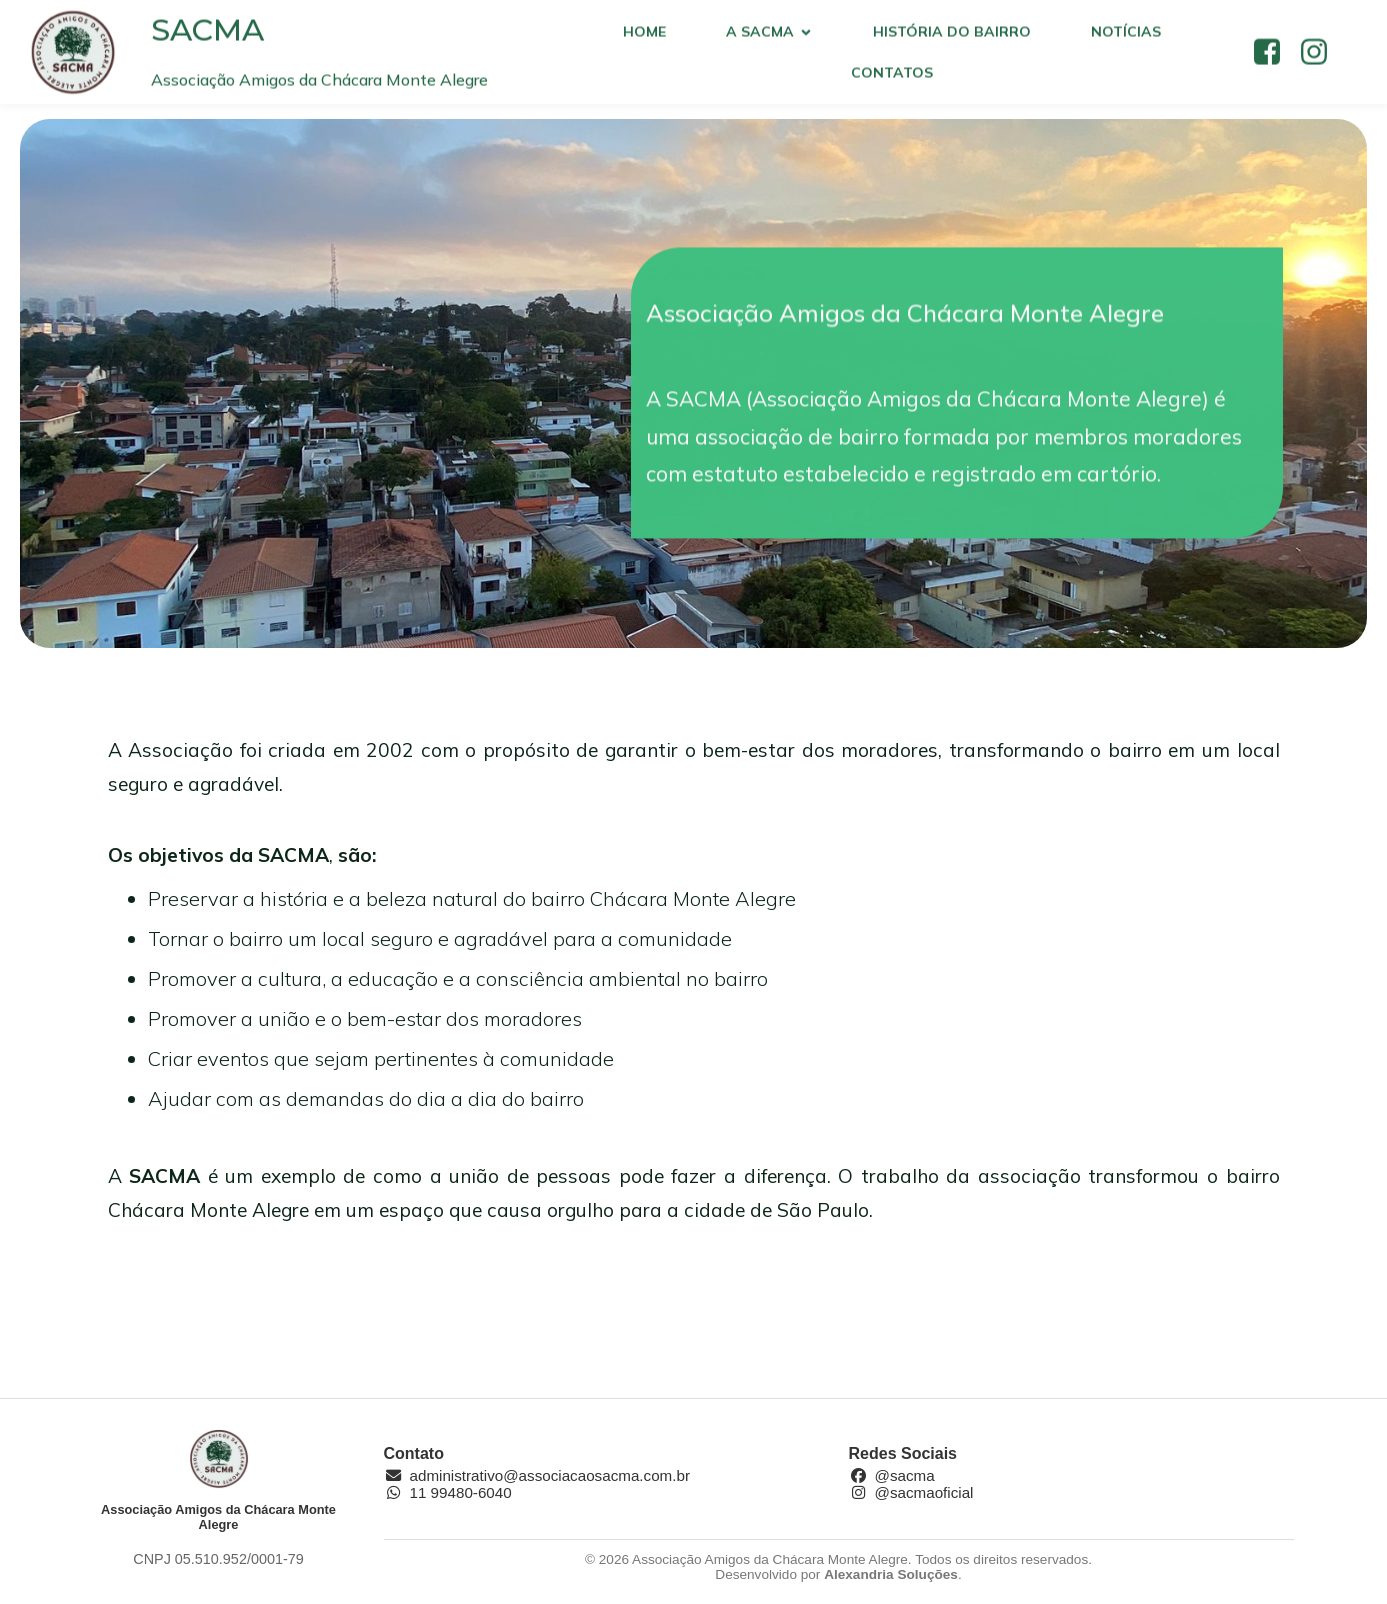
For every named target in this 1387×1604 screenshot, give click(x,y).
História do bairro (952, 36)
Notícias (1126, 36)
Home (644, 36)
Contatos (892, 77)
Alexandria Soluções (891, 1576)
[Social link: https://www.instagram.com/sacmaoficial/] (1321, 57)
